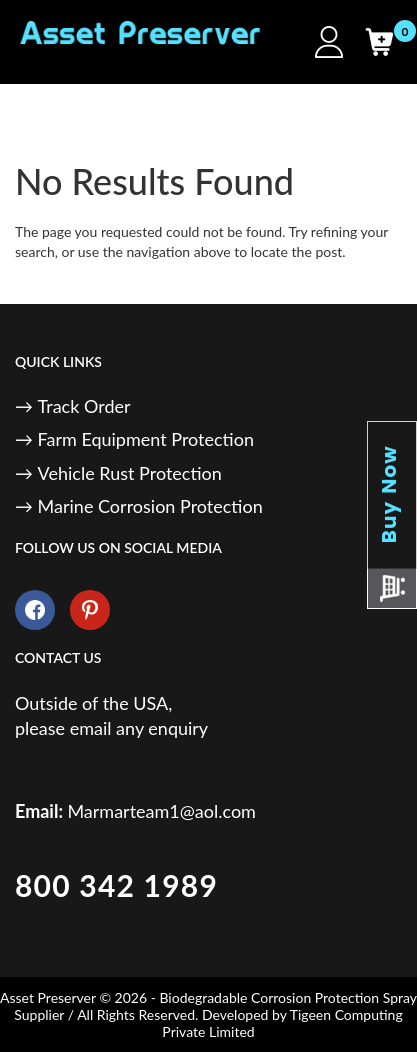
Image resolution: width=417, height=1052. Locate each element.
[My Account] (329, 42)
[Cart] (379, 42)
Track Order (84, 406)
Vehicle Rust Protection (130, 473)
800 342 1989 (116, 885)
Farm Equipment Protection (146, 439)
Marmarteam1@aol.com (161, 811)
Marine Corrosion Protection (150, 506)
